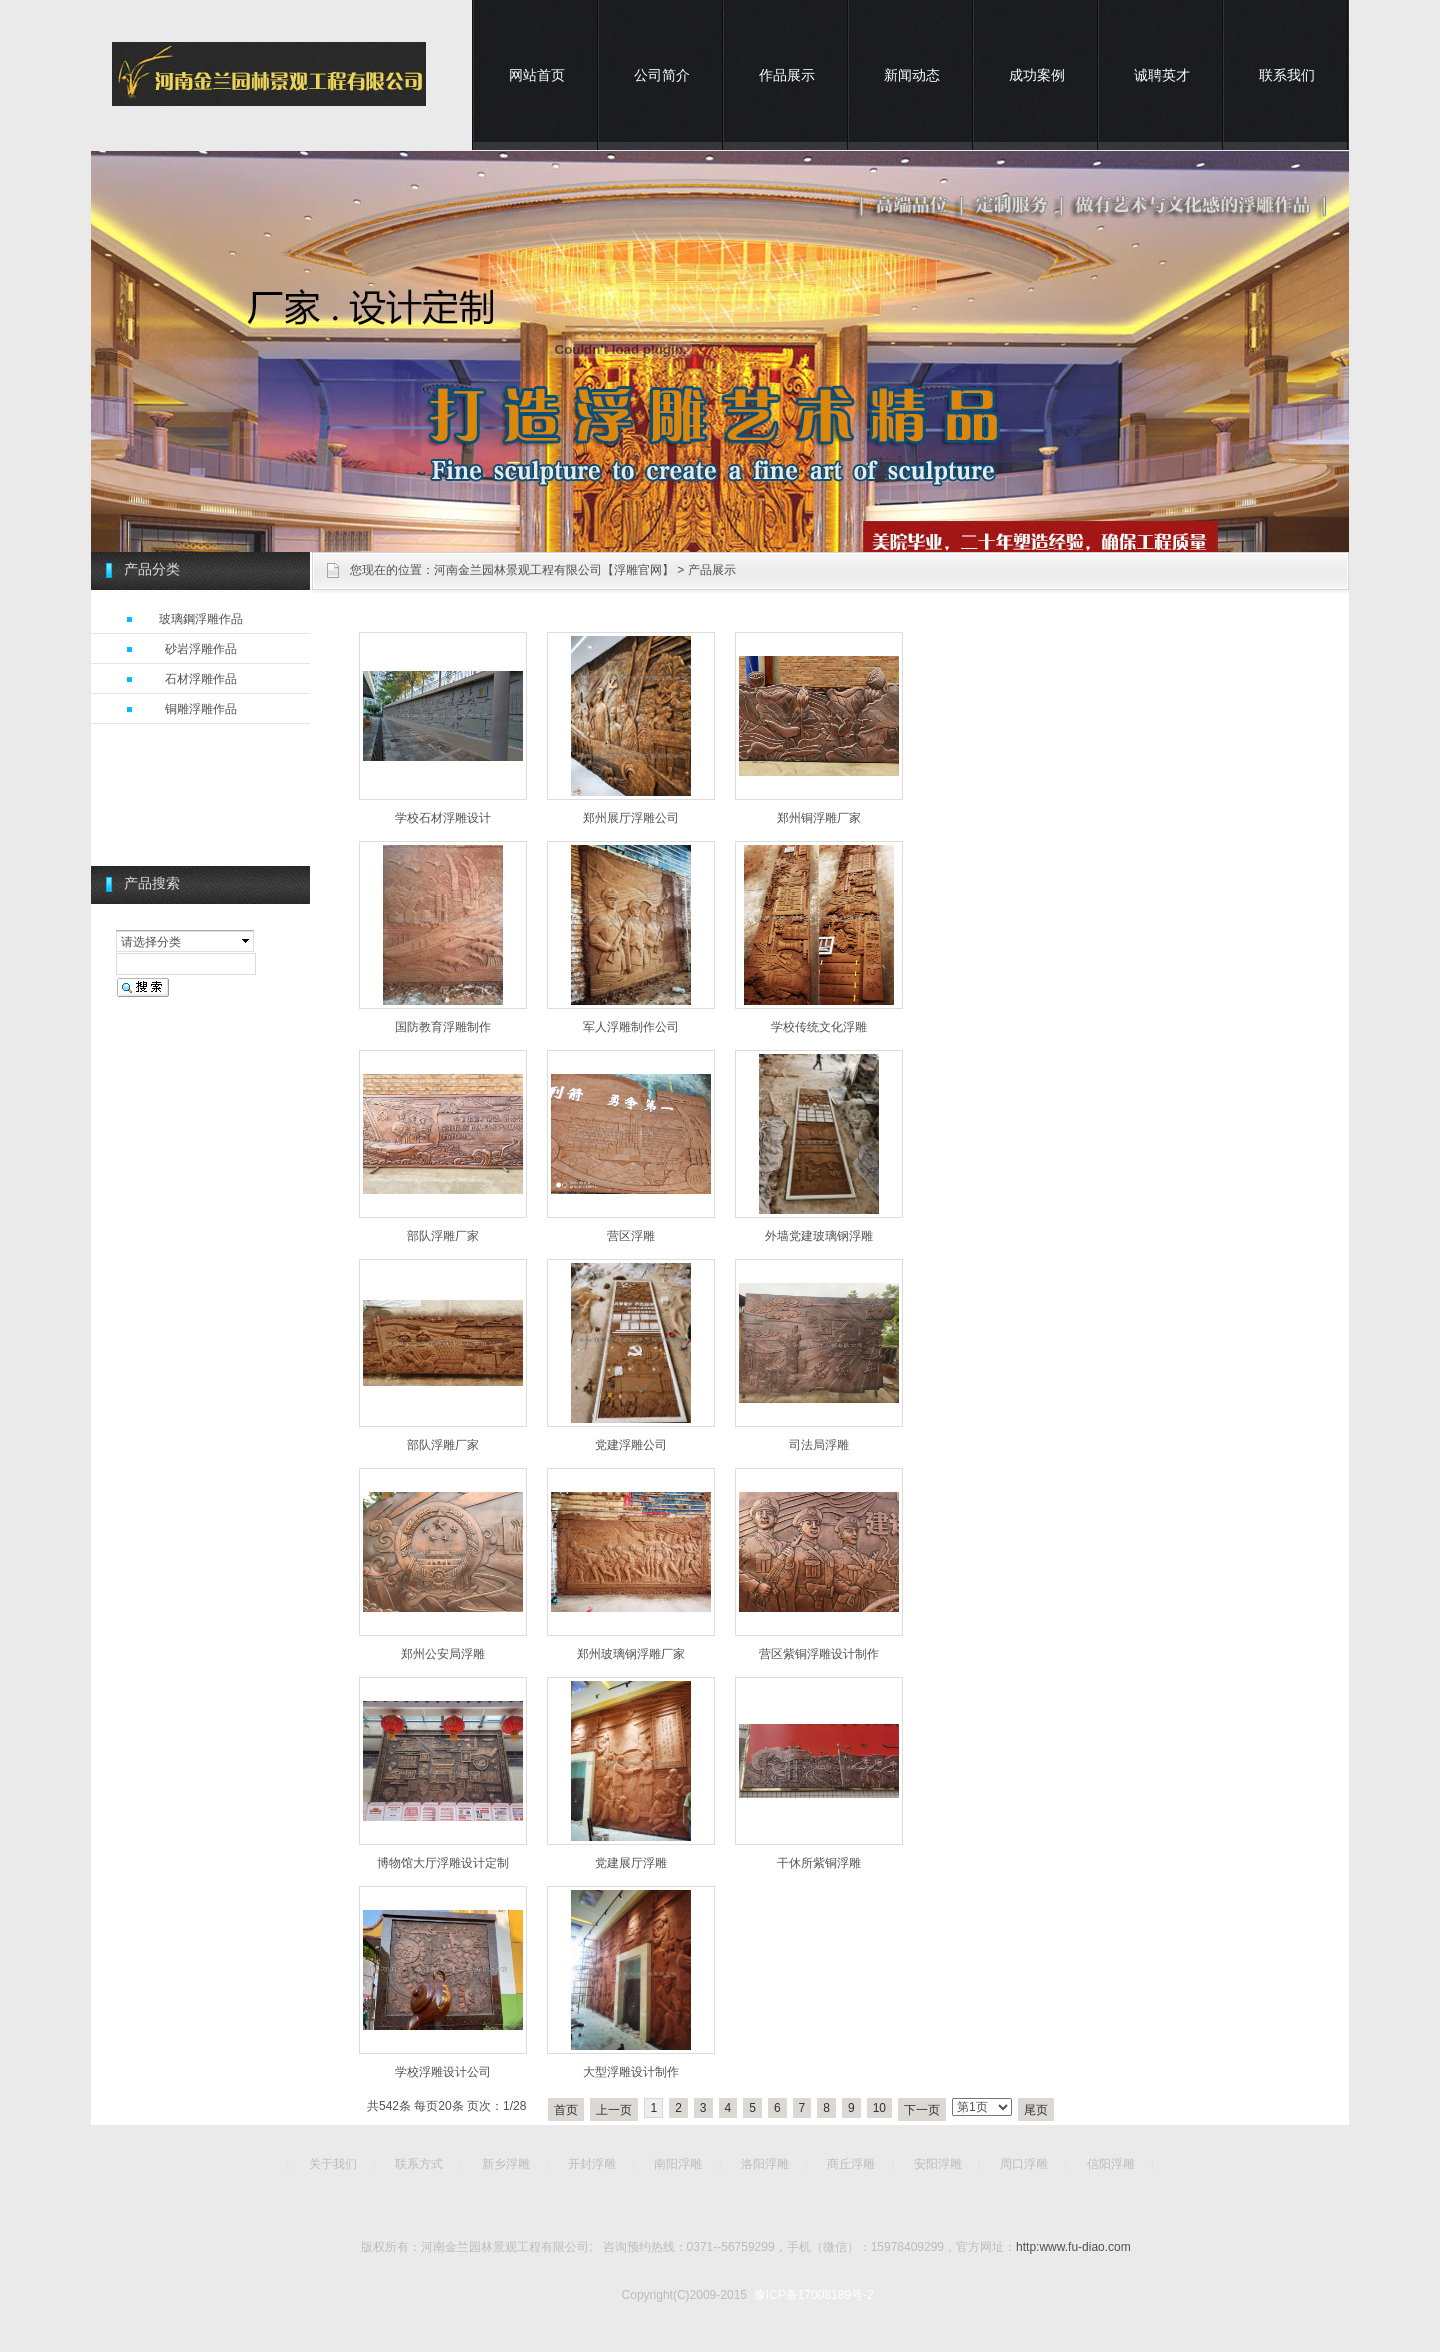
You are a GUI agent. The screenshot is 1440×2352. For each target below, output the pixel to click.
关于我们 (333, 2164)
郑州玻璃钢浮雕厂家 (631, 1654)
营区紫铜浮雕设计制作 (819, 1654)
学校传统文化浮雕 (819, 1027)
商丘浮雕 (851, 2164)
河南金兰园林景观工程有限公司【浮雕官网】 (554, 570)
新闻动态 (912, 75)
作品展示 (787, 75)
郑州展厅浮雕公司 (631, 818)
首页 (566, 2110)
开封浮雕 (592, 2164)
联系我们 (1287, 75)
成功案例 (1037, 75)
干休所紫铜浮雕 (819, 1863)
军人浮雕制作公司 (631, 1027)
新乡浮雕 (506, 2164)
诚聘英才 (1162, 75)
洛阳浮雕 (765, 2164)
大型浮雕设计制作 (631, 2072)
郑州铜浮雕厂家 (819, 818)
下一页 (922, 2110)
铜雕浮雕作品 (201, 709)
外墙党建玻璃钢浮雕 (819, 1236)
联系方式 (419, 2164)
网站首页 (537, 75)
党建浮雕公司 (631, 1445)
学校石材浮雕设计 (443, 818)
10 (879, 2108)
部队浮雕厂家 (443, 1236)
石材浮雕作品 (201, 679)
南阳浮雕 (678, 2164)
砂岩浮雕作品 (201, 649)
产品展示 (712, 570)
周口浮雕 (1024, 2164)
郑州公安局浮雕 (443, 1654)
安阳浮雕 (938, 2164)
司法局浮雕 (819, 1445)
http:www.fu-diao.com (1073, 2247)
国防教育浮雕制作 (443, 1027)
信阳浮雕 (1111, 2164)
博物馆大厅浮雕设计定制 (443, 1863)
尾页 (1036, 2110)
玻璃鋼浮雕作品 (201, 619)
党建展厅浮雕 (631, 1863)
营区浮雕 (631, 1236)
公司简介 (662, 75)
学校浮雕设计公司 (443, 2072)
